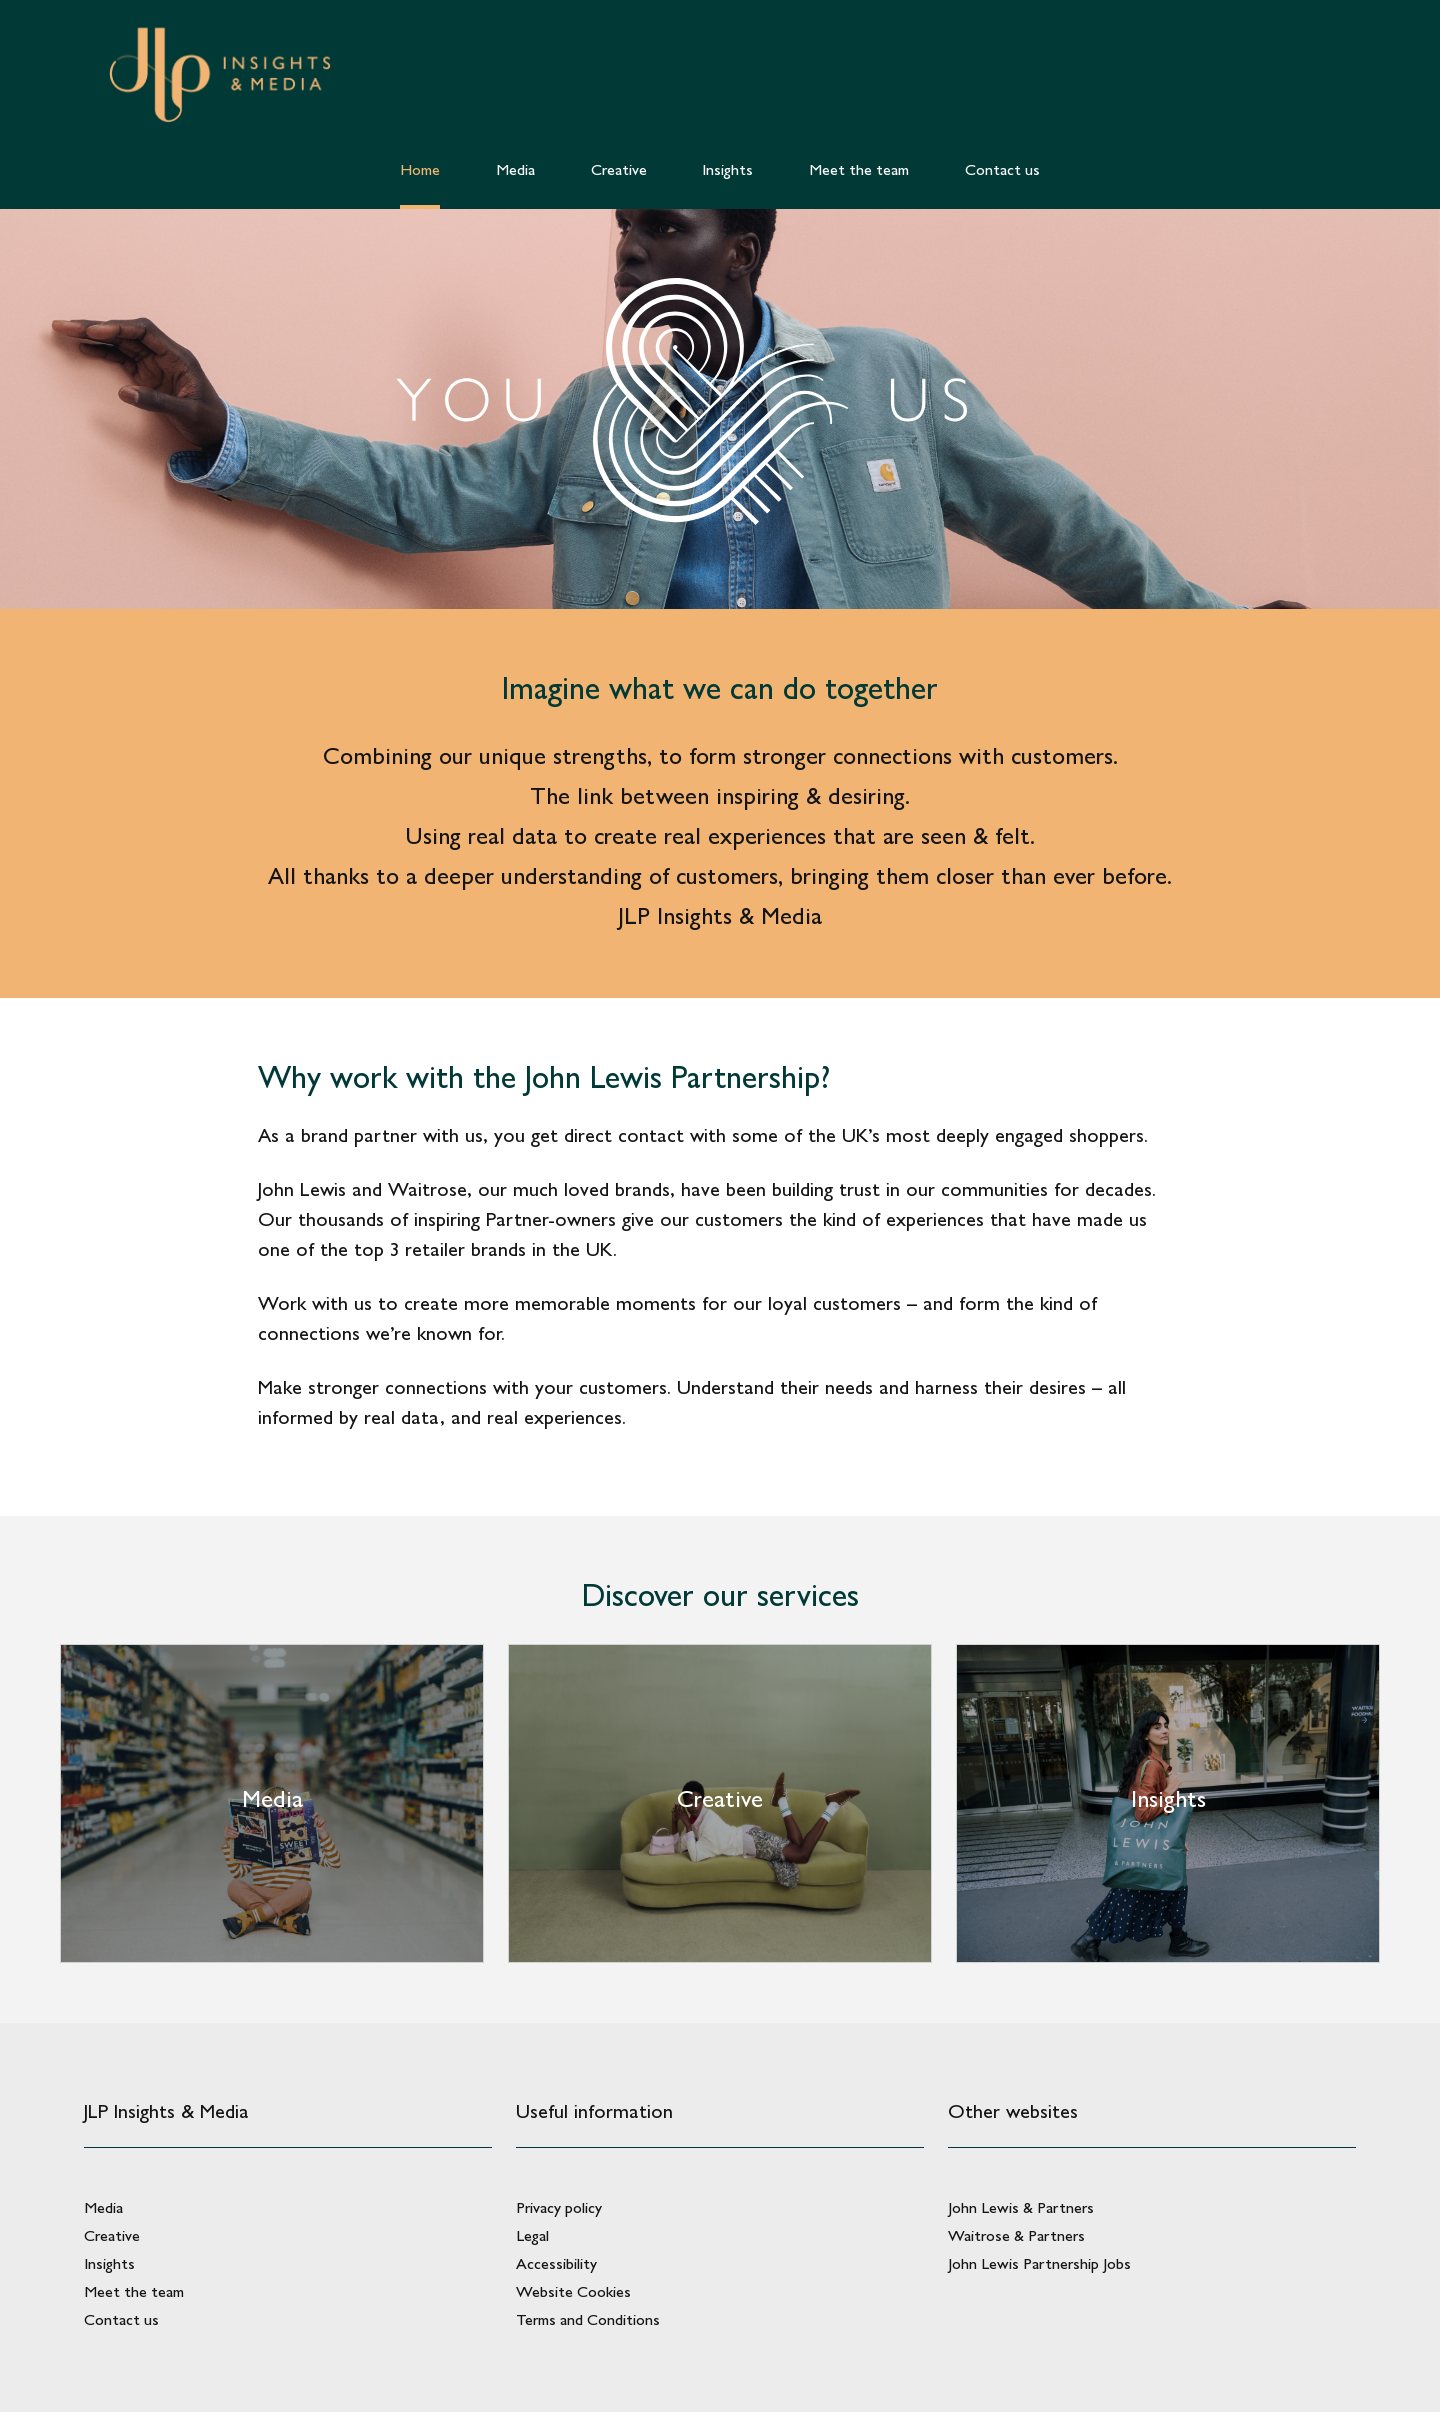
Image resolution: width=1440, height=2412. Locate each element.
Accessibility (556, 2263)
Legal (532, 2235)
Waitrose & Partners (1016, 2235)
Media (103, 2207)
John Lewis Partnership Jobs (1039, 2263)
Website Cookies (573, 2291)
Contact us (121, 2319)
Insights (109, 2263)
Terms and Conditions (588, 2319)
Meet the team (134, 2291)
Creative (112, 2235)
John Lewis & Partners (1021, 2207)
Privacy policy (559, 2207)
